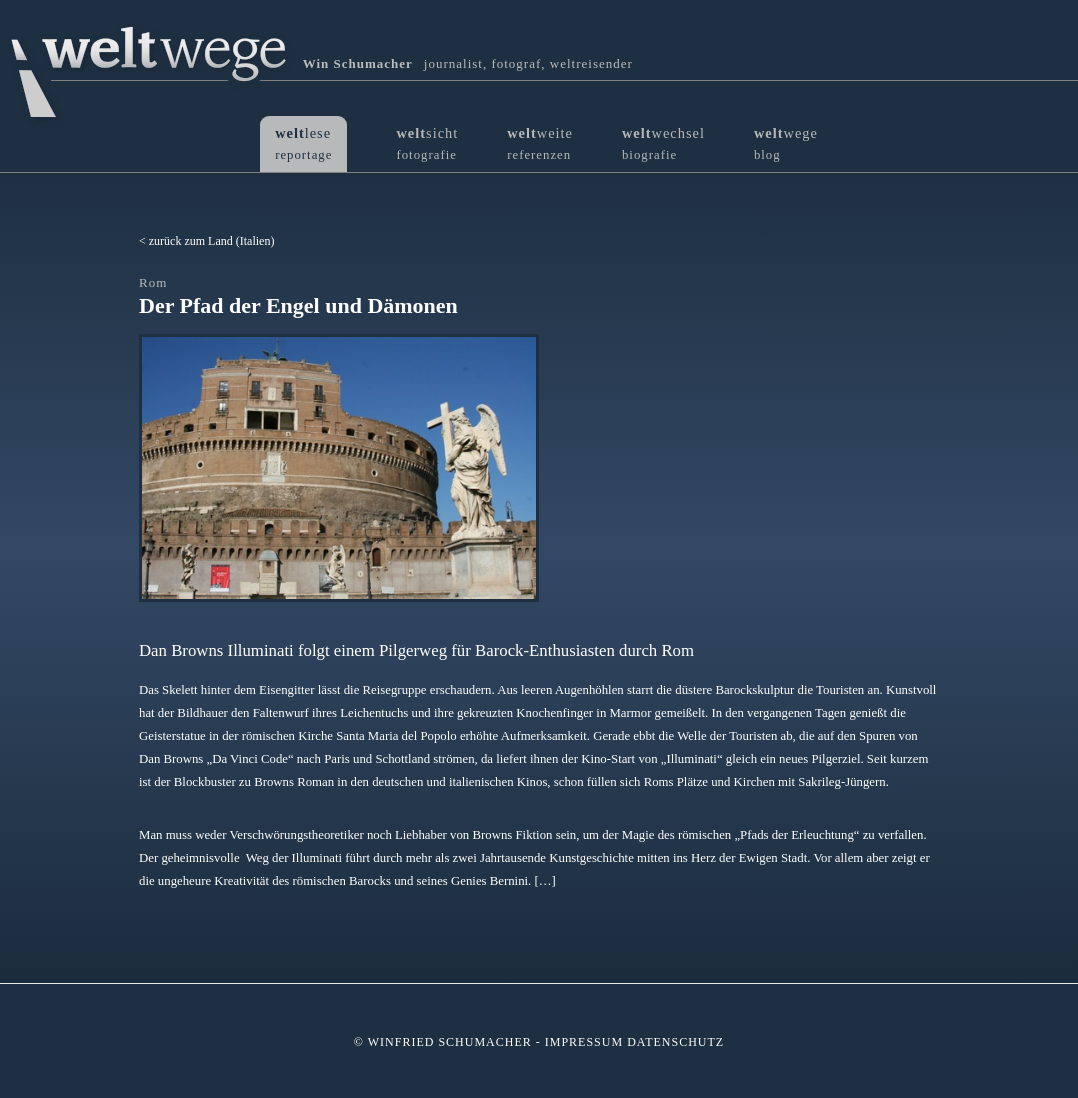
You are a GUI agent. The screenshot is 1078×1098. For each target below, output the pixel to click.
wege (786, 143)
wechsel (663, 143)
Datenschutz (675, 1042)
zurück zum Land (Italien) (212, 241)
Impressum (584, 1042)
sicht (427, 143)
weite (540, 143)
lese (303, 143)
